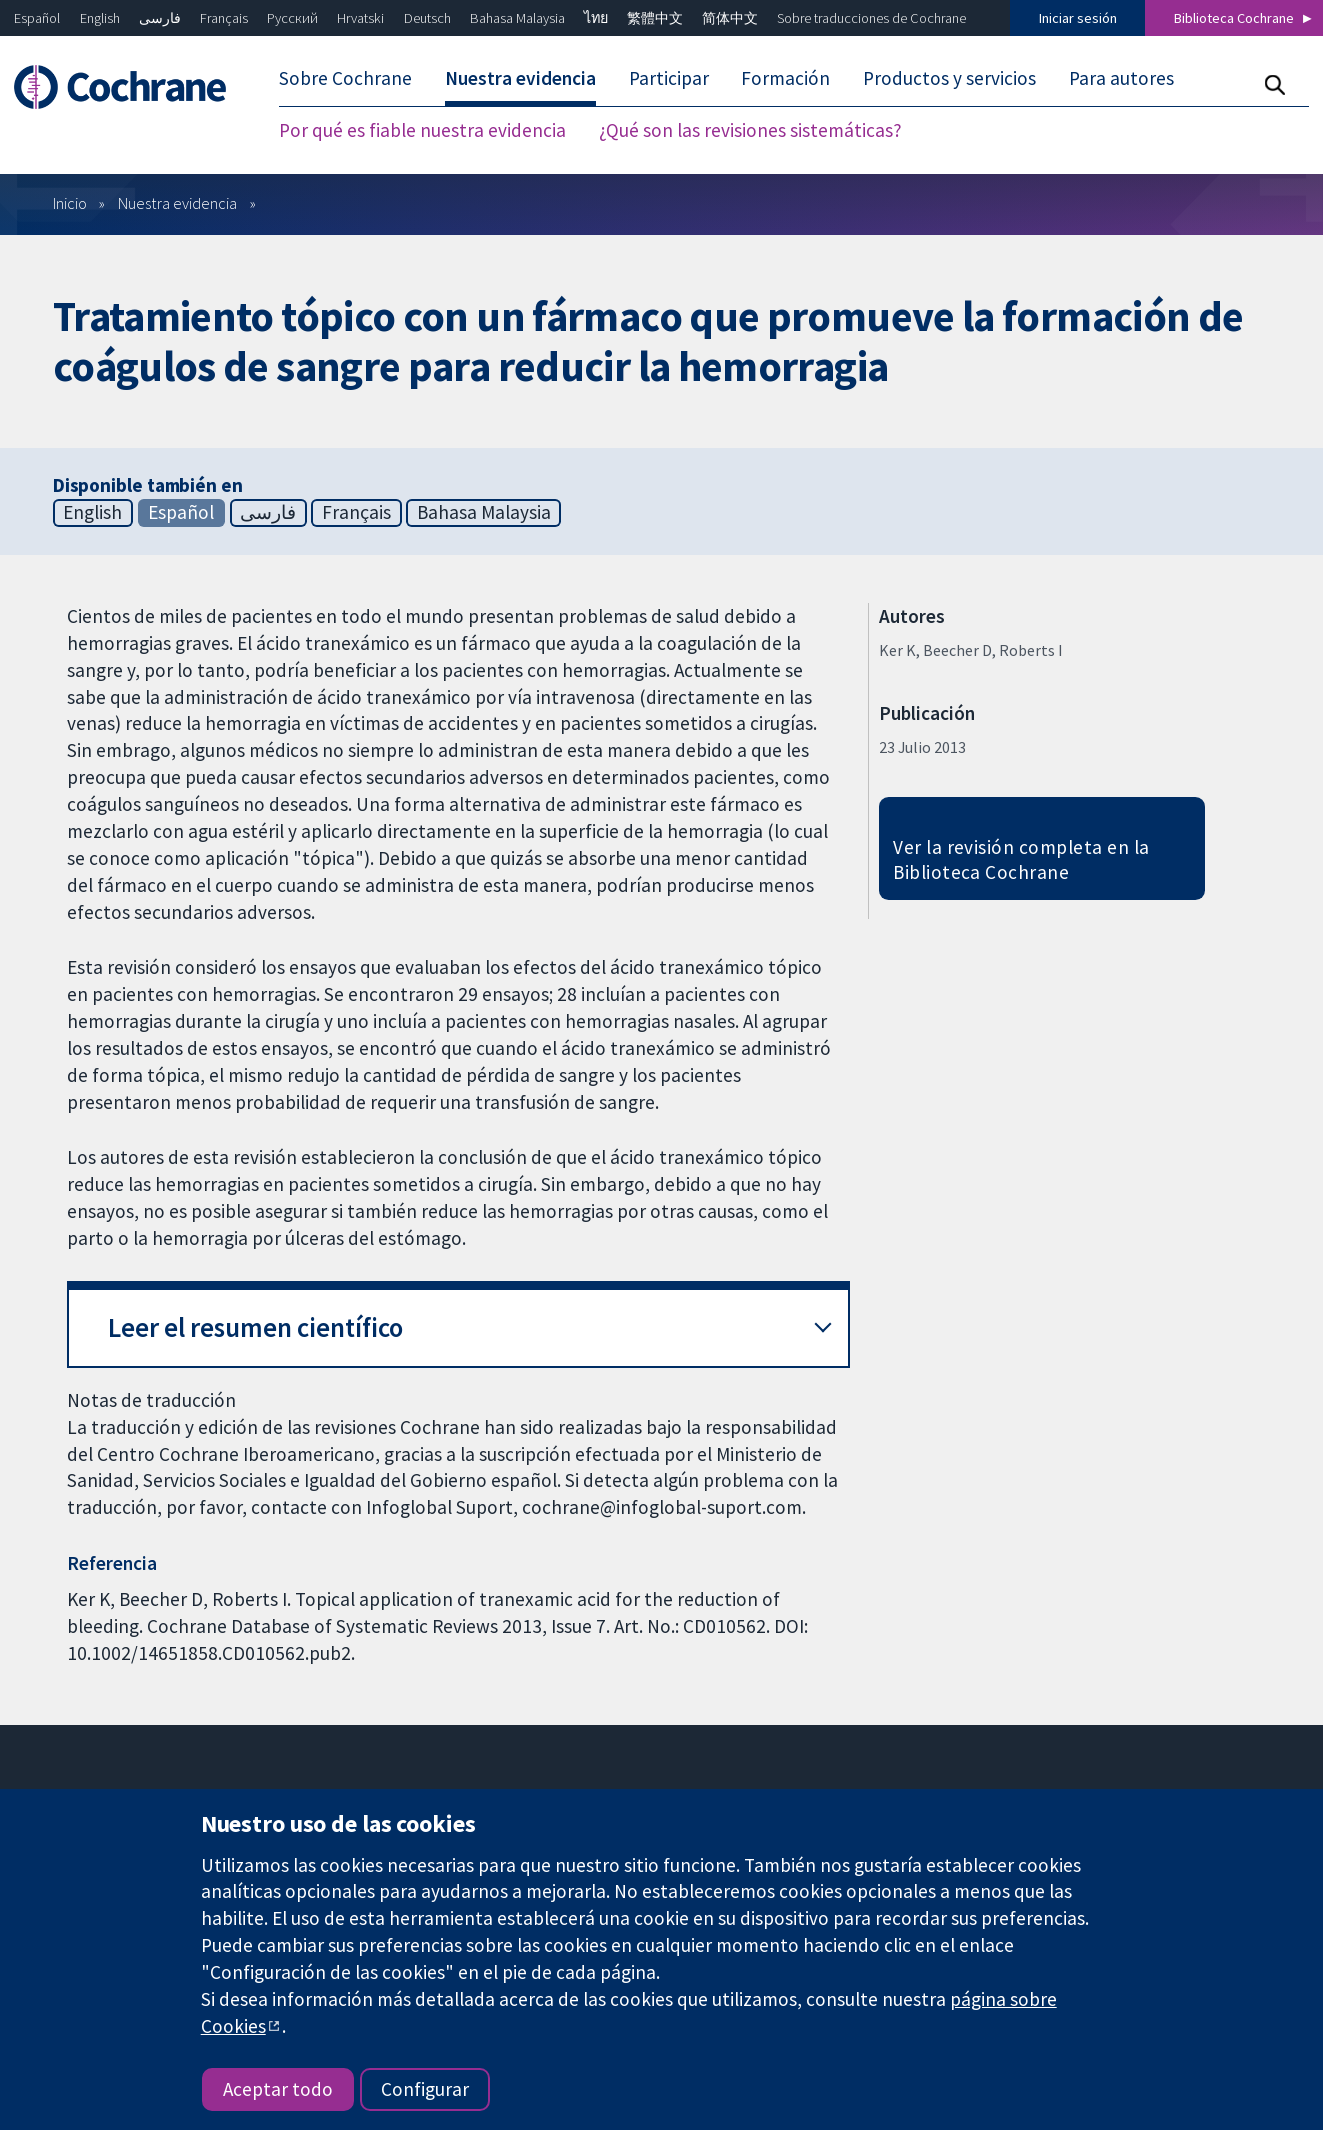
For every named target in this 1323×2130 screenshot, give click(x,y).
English (100, 18)
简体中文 (730, 18)
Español (37, 18)
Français (224, 18)
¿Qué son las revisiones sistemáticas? (750, 130)
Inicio (70, 203)
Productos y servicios (949, 78)
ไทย (596, 18)
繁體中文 (655, 18)
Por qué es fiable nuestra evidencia (422, 130)
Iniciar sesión (1078, 18)
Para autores (1121, 78)
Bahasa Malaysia (517, 18)
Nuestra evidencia (520, 78)
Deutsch (427, 18)
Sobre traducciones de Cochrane (871, 18)
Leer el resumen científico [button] (255, 1327)
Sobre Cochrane (345, 78)
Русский (292, 18)
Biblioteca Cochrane (1234, 18)
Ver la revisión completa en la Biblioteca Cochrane (1021, 859)
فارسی (160, 18)
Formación (785, 78)
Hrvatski (360, 18)
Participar (669, 78)
